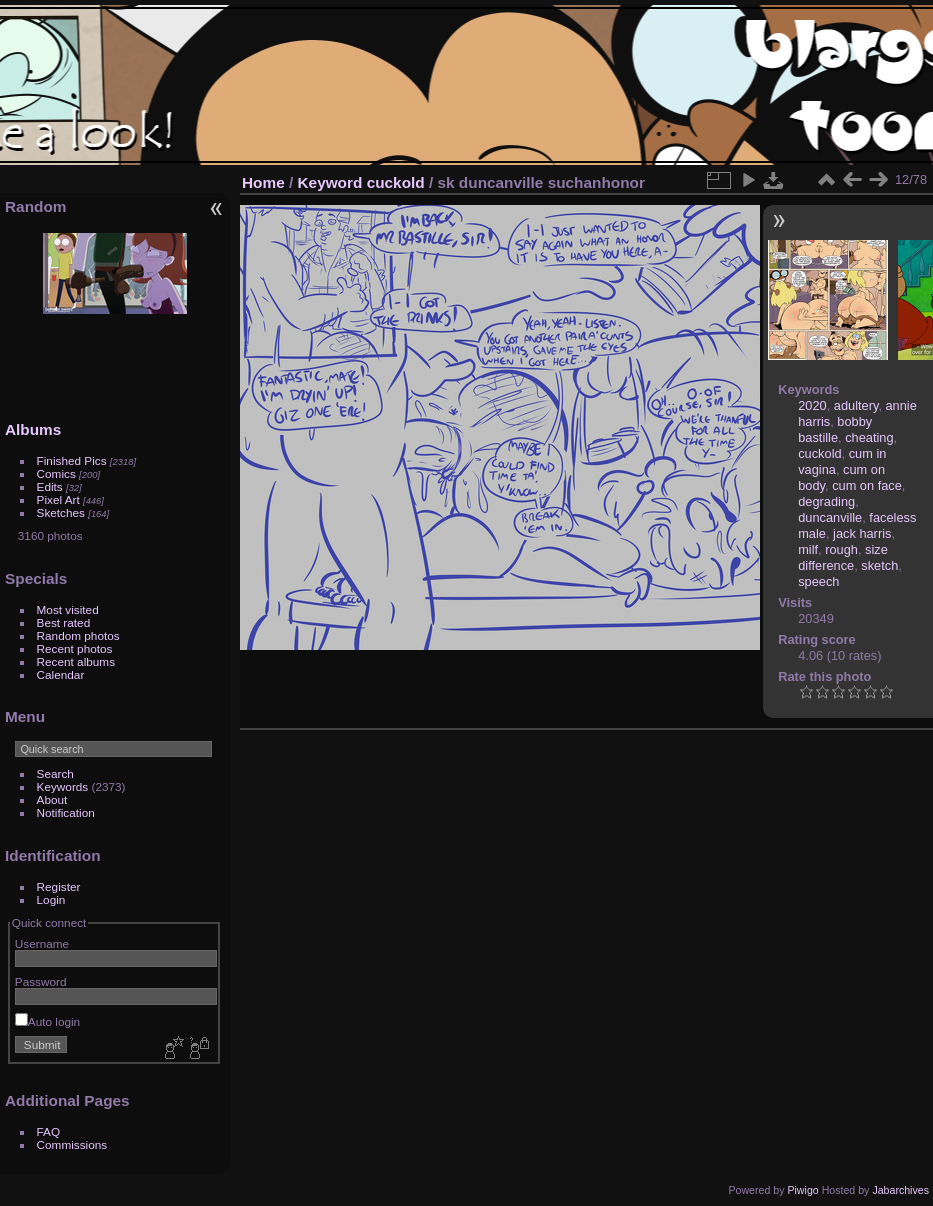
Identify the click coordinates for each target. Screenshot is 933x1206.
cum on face (867, 485)
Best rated (64, 622)
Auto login (47, 1021)
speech (818, 581)
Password (41, 981)
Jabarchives (900, 1190)
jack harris (862, 533)
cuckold (396, 182)
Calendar (61, 674)
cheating (869, 437)
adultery (856, 405)
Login (51, 899)
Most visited (68, 609)
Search (55, 773)
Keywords (63, 786)
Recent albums (76, 661)
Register (59, 886)
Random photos (78, 635)
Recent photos (75, 648)
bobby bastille (835, 429)
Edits (50, 486)
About (52, 799)
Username (42, 943)
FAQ (49, 1131)
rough (841, 549)
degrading (826, 501)
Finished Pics (72, 460)
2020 (812, 405)
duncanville (830, 517)
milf (808, 549)
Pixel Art (58, 499)
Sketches (61, 512)
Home (263, 182)
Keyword (330, 182)
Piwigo (802, 1190)
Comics (56, 473)
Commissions (72, 1144)
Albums (33, 429)
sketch (879, 565)
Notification (66, 812)
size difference (843, 557)
